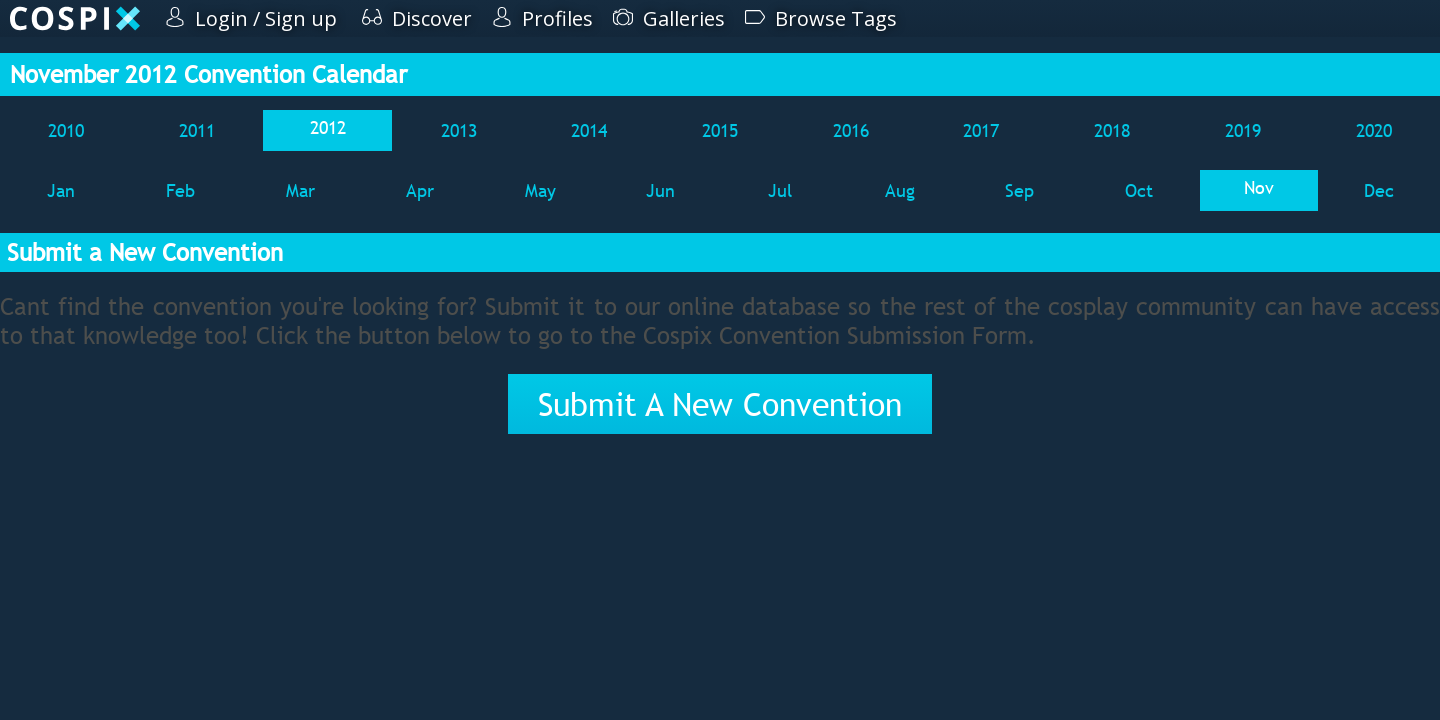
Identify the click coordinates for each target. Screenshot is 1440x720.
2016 (851, 130)
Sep (1019, 190)
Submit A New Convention (720, 404)
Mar (300, 190)
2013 (459, 130)
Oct (1139, 190)
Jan (61, 190)
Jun (660, 190)
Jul (780, 190)
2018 (1112, 130)
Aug (900, 190)
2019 (1243, 130)
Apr (420, 190)
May (540, 190)
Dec (1379, 190)
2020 (1374, 130)
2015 (720, 130)
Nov (1259, 187)
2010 (66, 130)
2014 (589, 130)
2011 (197, 130)
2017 (981, 130)
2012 (328, 127)
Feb (180, 190)
